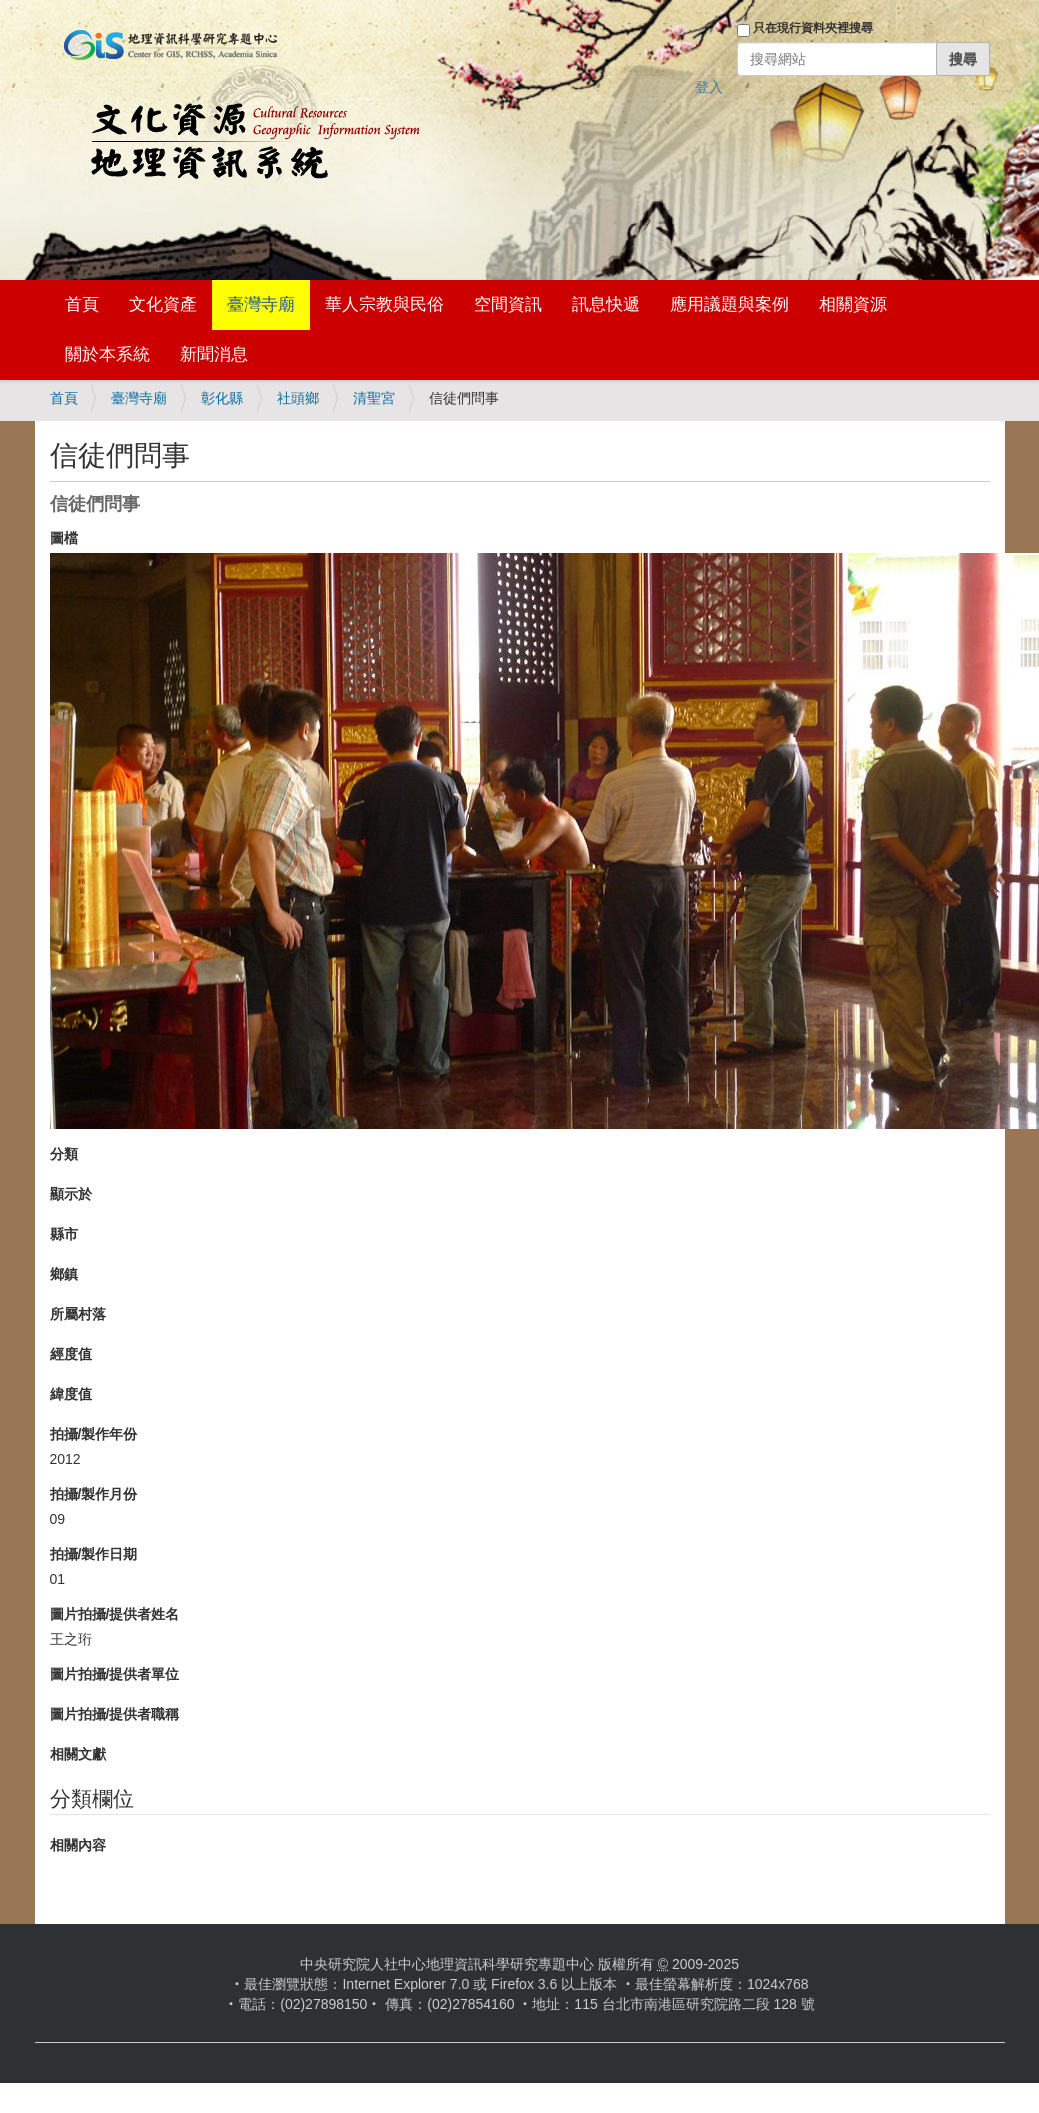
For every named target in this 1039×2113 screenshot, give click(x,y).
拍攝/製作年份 (94, 1434)
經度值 (71, 1354)
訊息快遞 (606, 304)
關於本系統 (107, 354)
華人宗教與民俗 (384, 304)
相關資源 (853, 304)
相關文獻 (78, 1754)
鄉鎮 (64, 1274)
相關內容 (78, 1845)
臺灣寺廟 (261, 304)
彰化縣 (222, 398)
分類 (64, 1154)
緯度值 (71, 1394)
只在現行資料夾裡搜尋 (813, 28)
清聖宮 (374, 398)
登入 (709, 87)
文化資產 (163, 304)
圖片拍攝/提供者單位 (115, 1674)
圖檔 (64, 538)
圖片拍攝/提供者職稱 (115, 1714)
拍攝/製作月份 (94, 1494)
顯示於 (71, 1194)
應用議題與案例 (729, 304)
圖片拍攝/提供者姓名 (115, 1614)
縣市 (64, 1234)
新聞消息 (214, 354)
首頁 (82, 304)
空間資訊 (508, 304)
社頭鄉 (298, 398)
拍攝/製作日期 (94, 1554)
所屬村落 (78, 1314)
